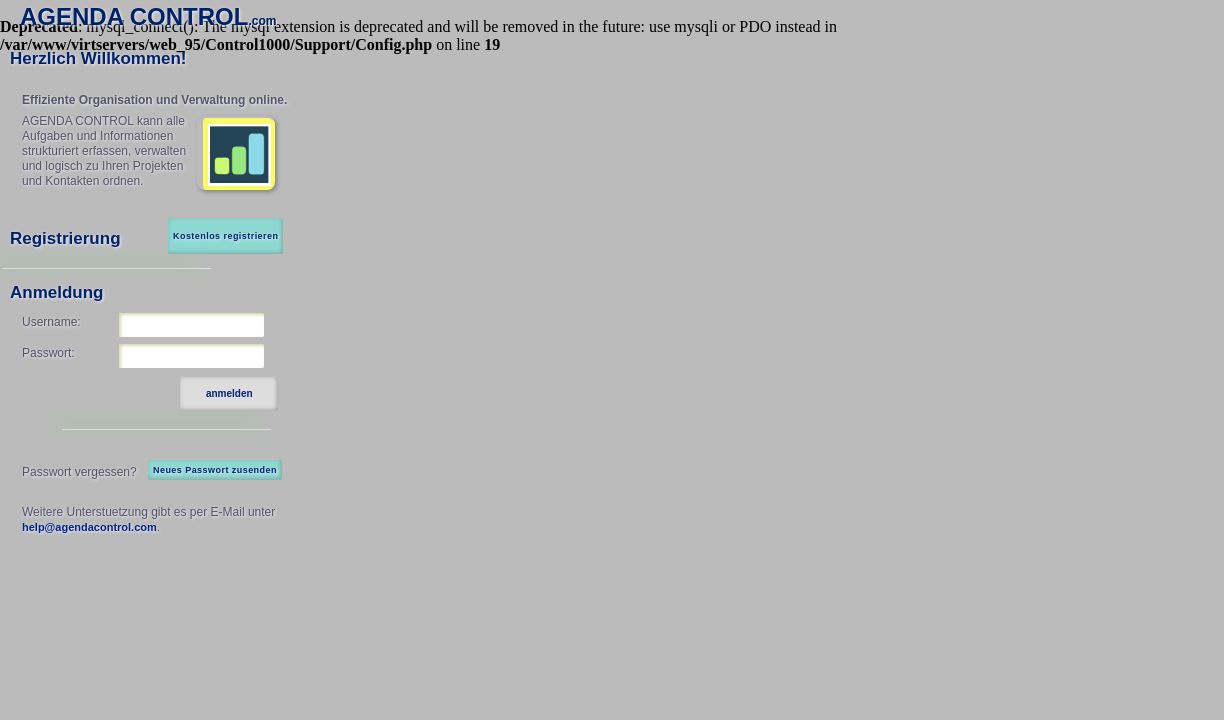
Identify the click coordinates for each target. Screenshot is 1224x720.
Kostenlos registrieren (225, 236)
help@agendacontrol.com (89, 527)
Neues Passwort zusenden (215, 470)
